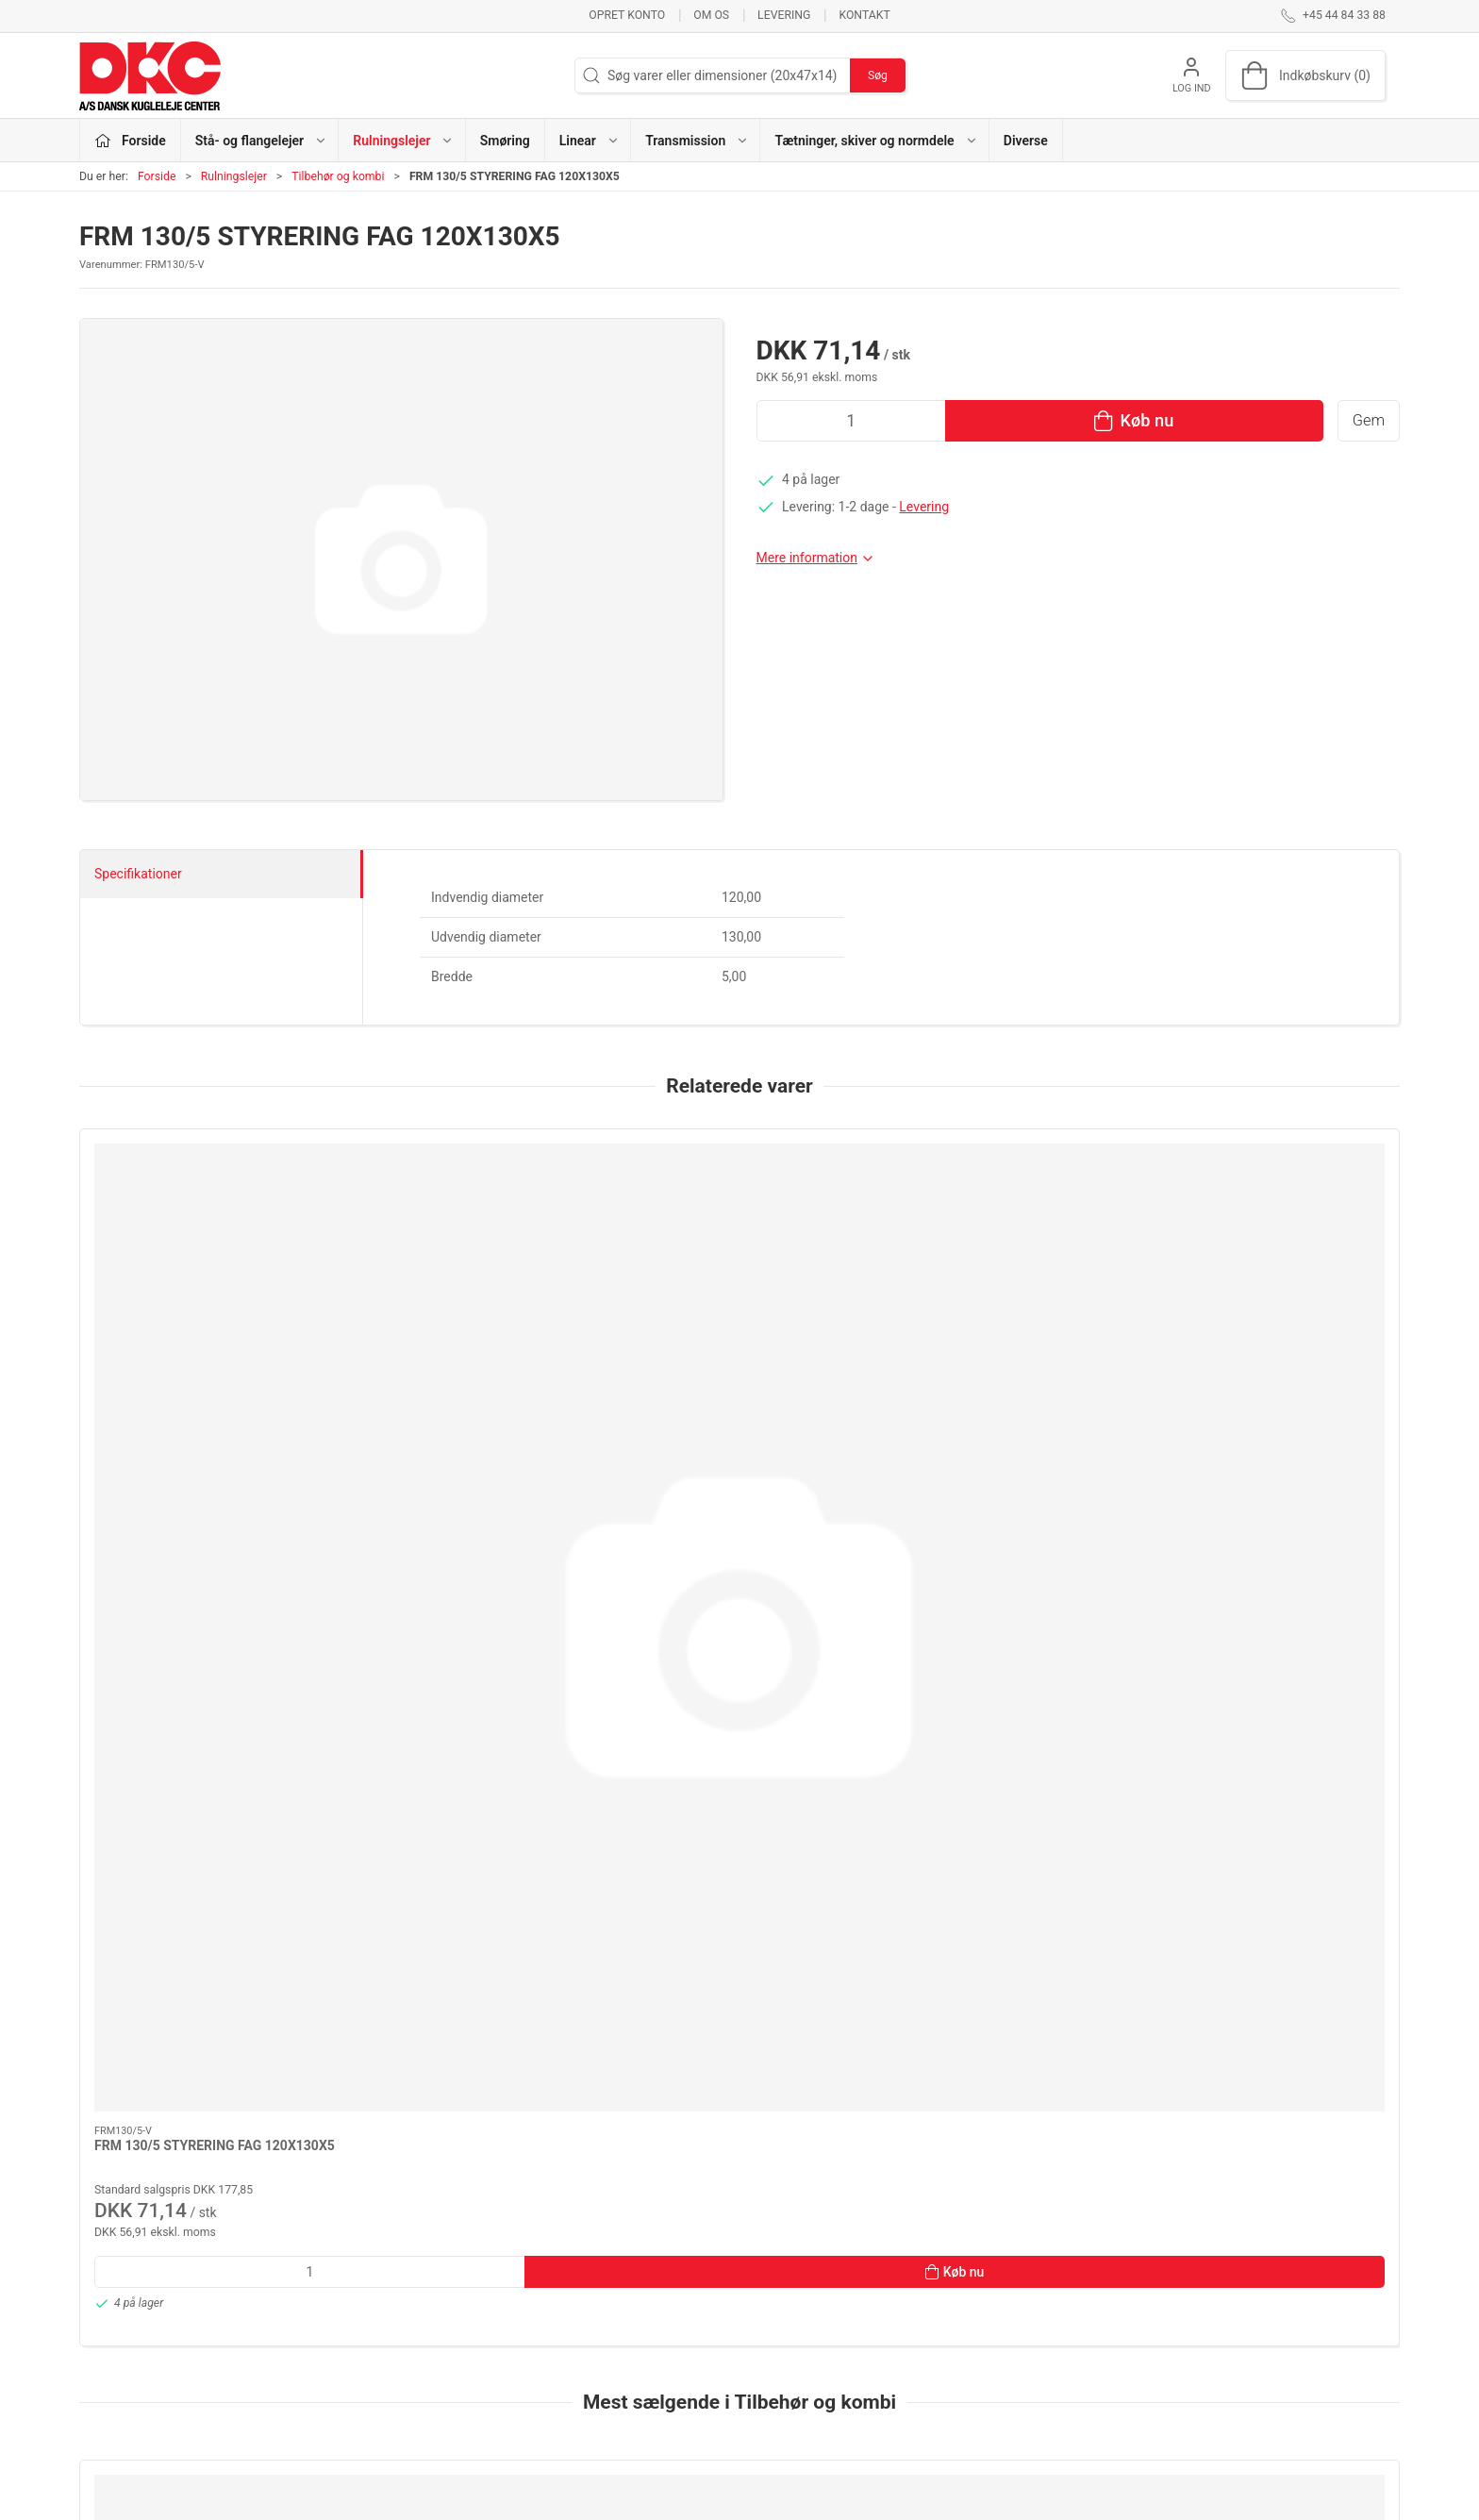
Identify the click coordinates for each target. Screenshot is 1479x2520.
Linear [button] (589, 140)
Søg (878, 75)
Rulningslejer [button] (403, 140)
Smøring (505, 140)
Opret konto (627, 15)
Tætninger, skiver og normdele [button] (875, 140)
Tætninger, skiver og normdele (620, 2403)
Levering (783, 15)
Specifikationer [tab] (138, 873)
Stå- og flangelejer (585, 2268)
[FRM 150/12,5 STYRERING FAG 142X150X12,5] (1274, 1756)
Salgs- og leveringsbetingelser (1069, 2375)
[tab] (727, 2108)
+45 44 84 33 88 (126, 2306)
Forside (157, 176)
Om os (711, 15)
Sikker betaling (1025, 2349)
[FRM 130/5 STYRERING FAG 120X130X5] (205, 1226)
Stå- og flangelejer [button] (261, 140)
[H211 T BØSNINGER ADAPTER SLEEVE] (205, 1756)
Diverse (1026, 140)
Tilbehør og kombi (337, 176)
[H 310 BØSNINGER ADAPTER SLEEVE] (472, 1756)
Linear (550, 2349)
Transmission (571, 2375)
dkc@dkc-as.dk (123, 2326)
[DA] (150, 75)
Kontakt (864, 15)
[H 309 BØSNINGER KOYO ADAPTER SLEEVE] (1007, 1756)
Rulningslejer (234, 176)
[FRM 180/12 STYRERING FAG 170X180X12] (739, 1756)
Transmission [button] (697, 140)
